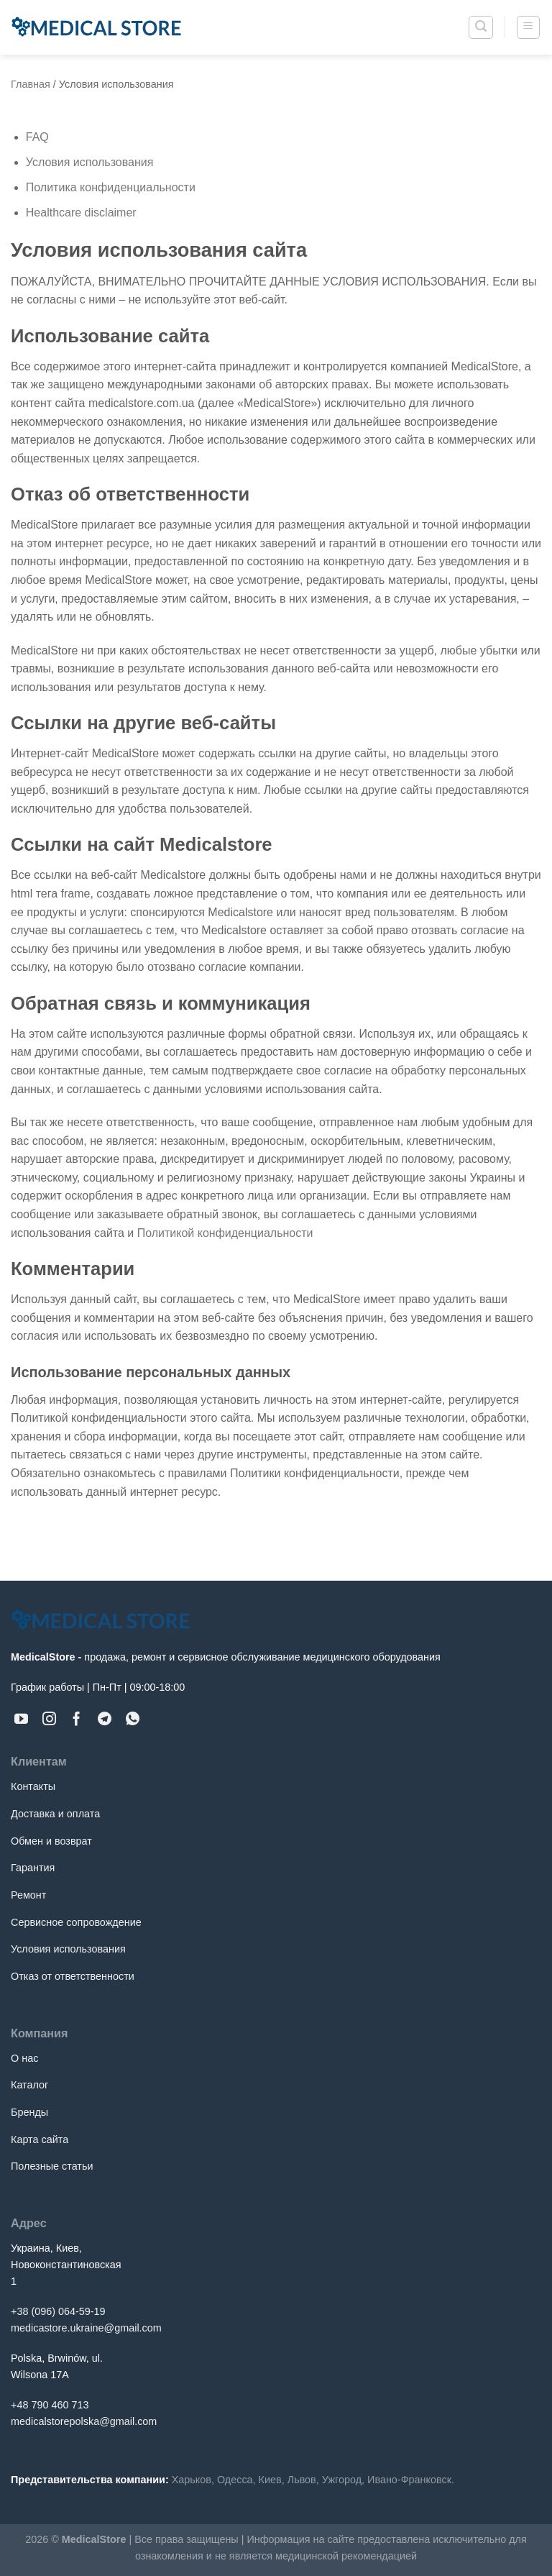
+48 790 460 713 (49, 2405)
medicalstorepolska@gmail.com (84, 2421)
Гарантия (33, 1867)
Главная (30, 84)
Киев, (272, 2479)
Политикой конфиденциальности (225, 1233)
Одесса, (236, 2479)
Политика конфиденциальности (111, 187)
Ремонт (28, 1895)
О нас (24, 2058)
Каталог (29, 2085)
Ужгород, (343, 2479)
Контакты (33, 1786)
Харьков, (193, 2479)
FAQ (37, 137)
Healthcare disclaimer (81, 212)
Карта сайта (39, 2139)
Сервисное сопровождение (76, 1922)
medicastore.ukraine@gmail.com (86, 2328)
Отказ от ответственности (72, 1976)
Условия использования (90, 162)
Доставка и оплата (55, 1813)
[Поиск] (481, 27)
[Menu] (528, 27)
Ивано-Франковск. (410, 2479)
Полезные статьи (52, 2166)
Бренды (29, 2112)
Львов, (303, 2479)
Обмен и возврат (51, 1841)
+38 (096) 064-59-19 (58, 2311)
